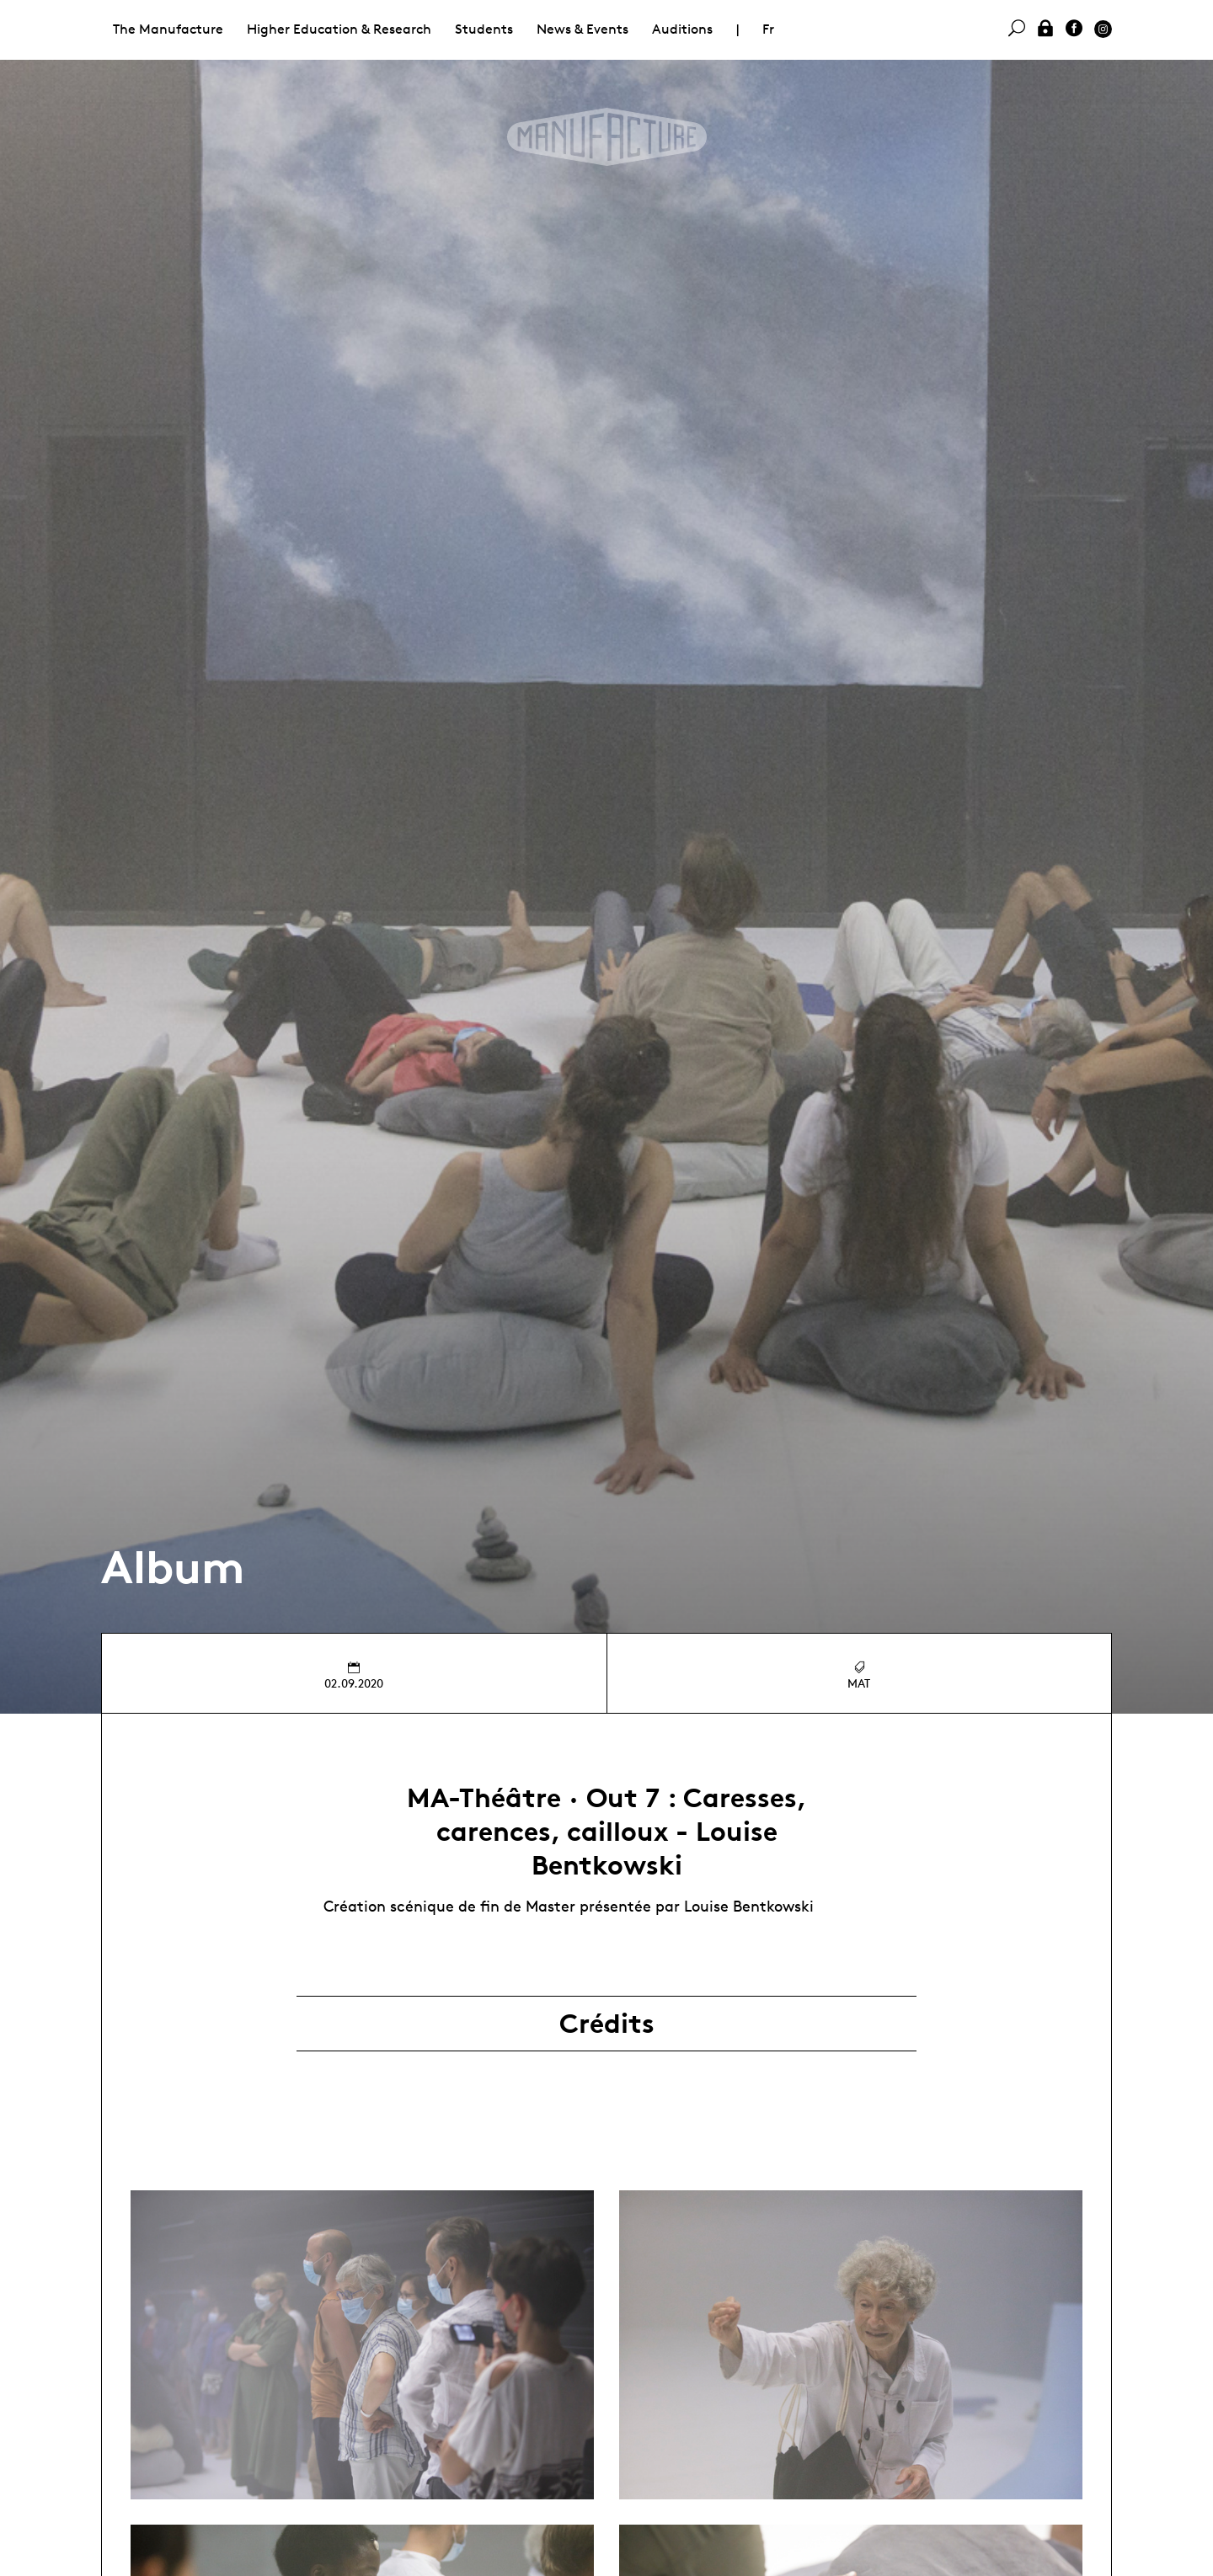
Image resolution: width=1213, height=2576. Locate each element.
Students (484, 29)
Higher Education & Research (339, 29)
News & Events (582, 29)
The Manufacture (168, 29)
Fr (768, 29)
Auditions (682, 29)
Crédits (607, 2024)
